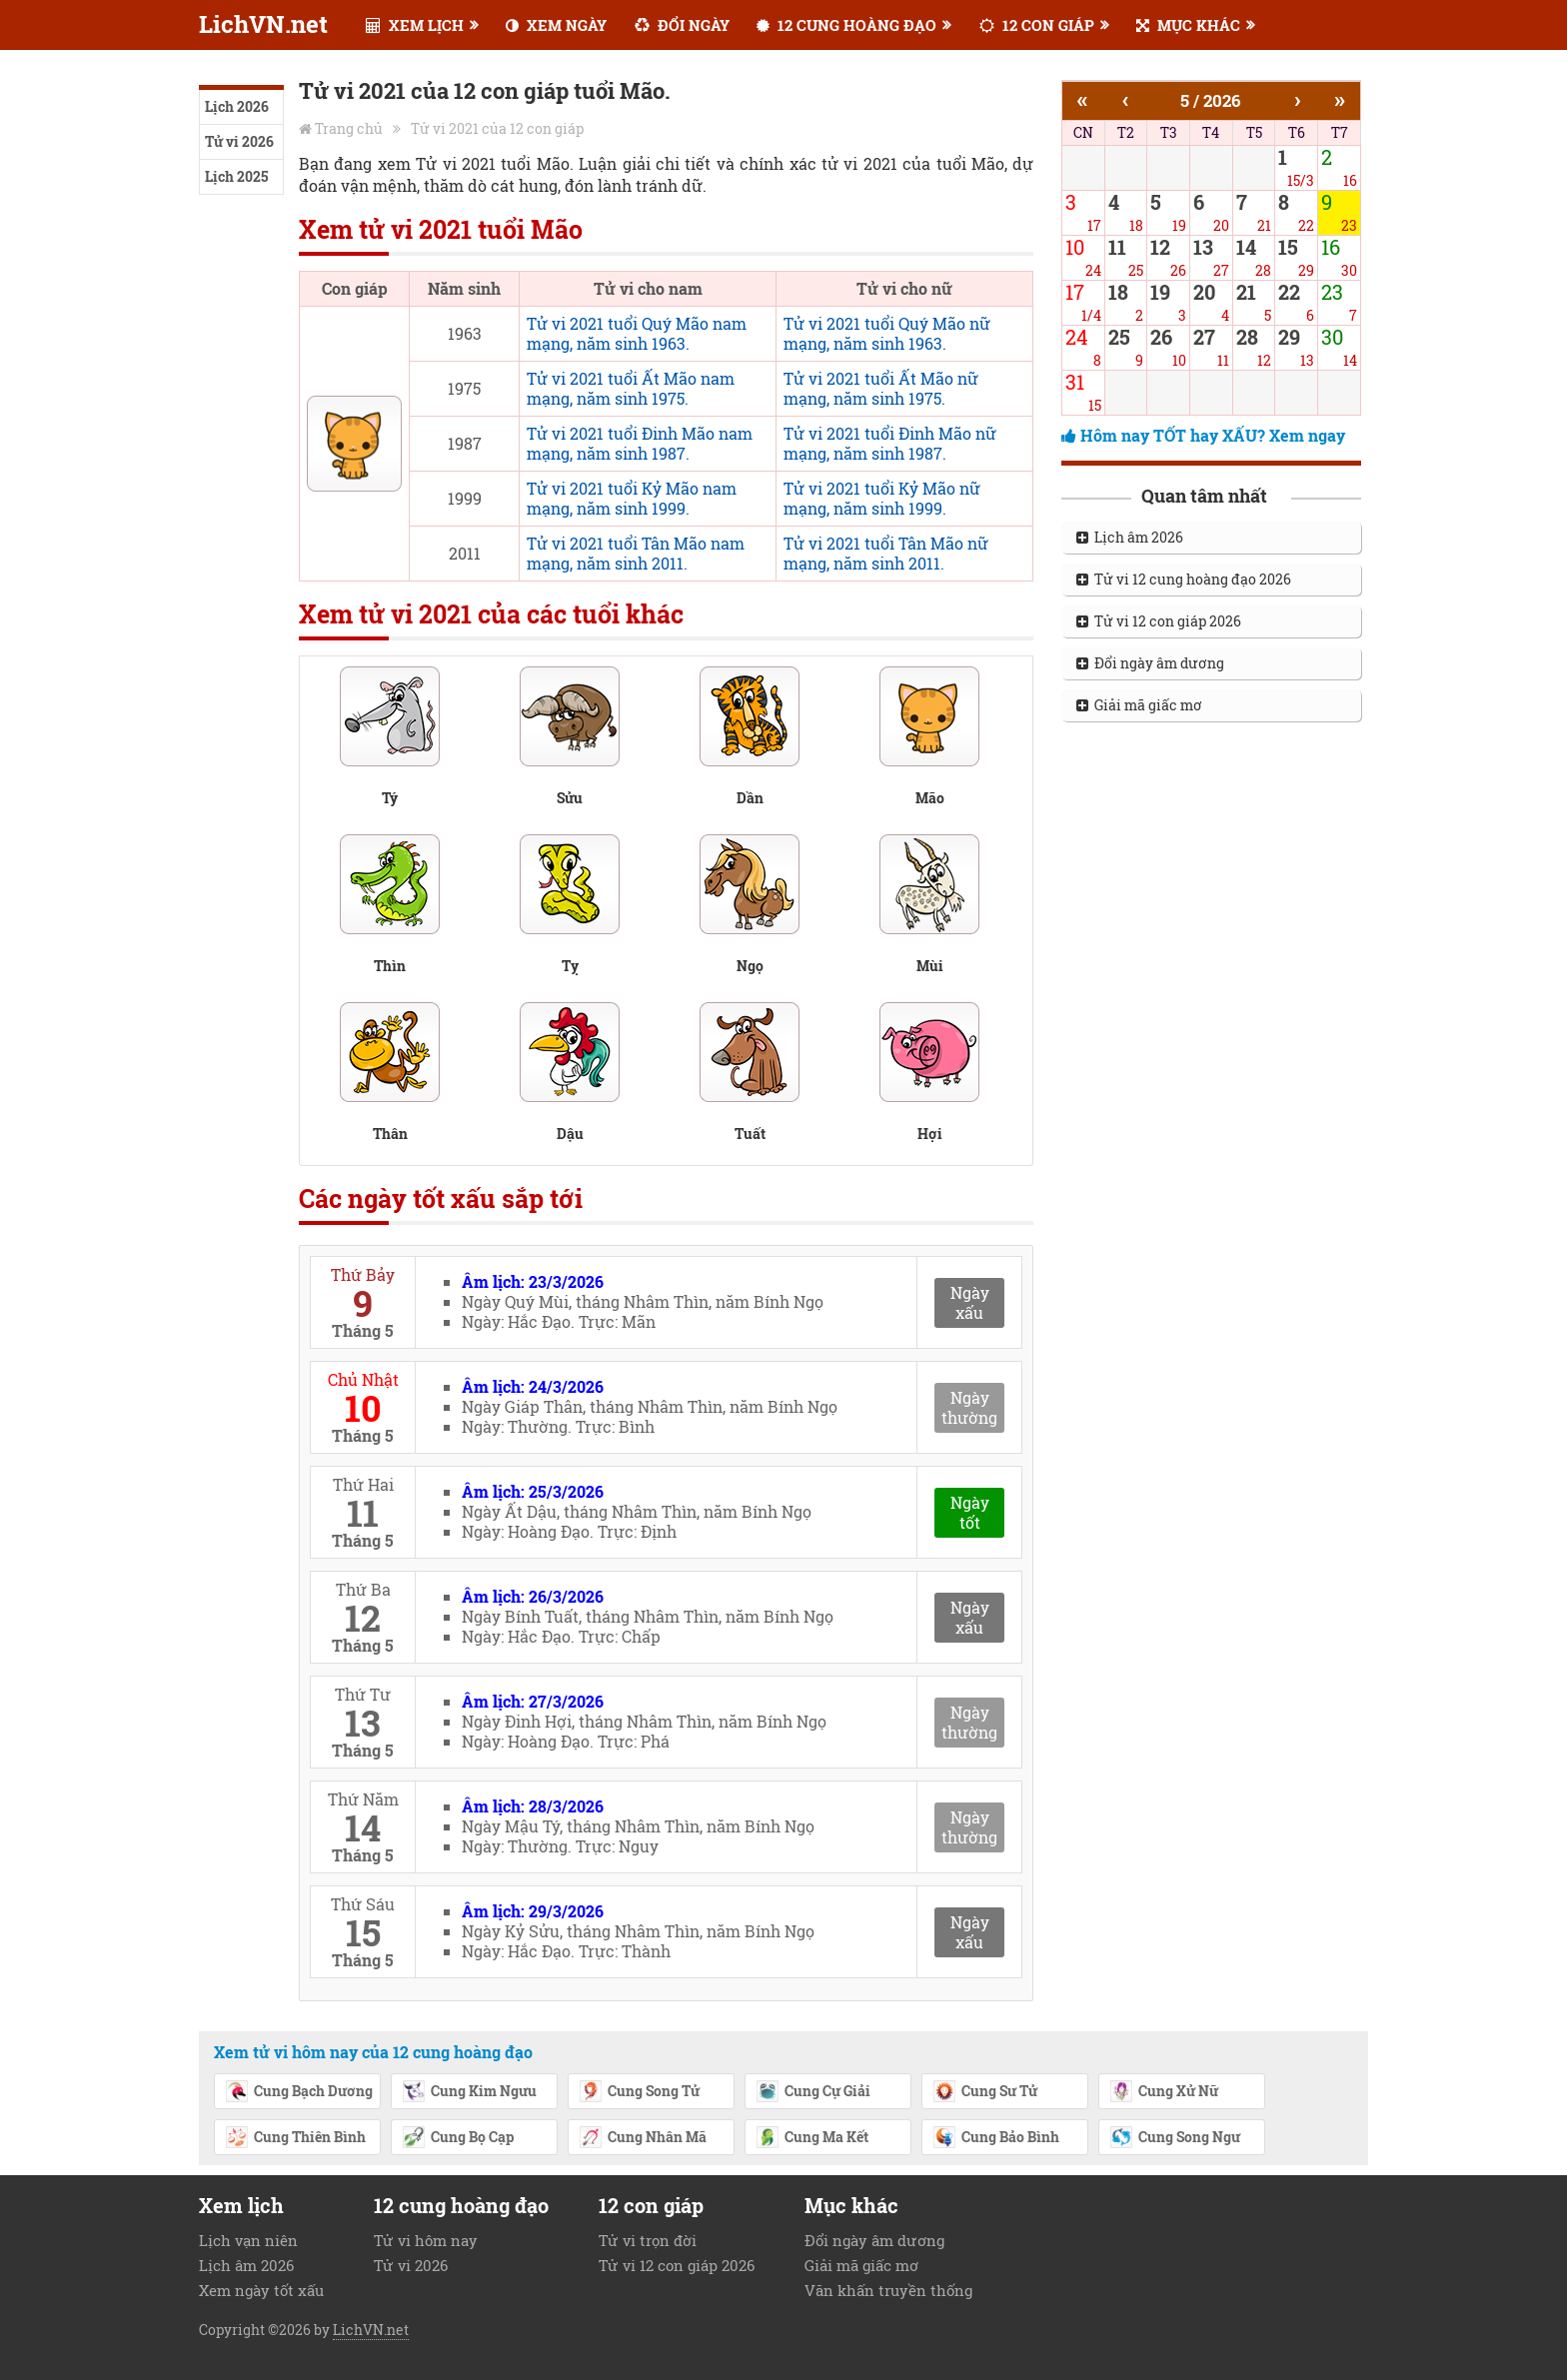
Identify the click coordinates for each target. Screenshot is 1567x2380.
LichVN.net (263, 24)
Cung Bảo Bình (995, 2138)
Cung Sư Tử (984, 2092)
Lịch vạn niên (248, 2240)
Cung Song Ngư (1174, 2138)
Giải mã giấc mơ (1139, 704)
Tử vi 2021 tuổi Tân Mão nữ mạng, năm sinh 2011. (886, 553)
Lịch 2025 (236, 176)
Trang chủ (349, 128)
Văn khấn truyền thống (888, 2290)
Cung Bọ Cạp (458, 2138)
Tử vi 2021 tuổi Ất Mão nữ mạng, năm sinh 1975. (881, 388)
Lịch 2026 (237, 106)
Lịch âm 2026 (1129, 537)
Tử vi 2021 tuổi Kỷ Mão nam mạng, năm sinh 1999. (632, 498)
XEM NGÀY (556, 25)
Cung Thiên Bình (295, 2138)
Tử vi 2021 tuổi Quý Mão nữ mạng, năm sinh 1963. (887, 333)
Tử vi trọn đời (648, 2240)
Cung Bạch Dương (299, 2092)
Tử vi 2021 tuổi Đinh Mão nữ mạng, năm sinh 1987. (890, 443)
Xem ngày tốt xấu (261, 2290)
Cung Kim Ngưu (469, 2092)
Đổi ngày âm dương (1150, 662)
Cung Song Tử (639, 2092)
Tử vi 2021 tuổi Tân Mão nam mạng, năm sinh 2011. (636, 553)
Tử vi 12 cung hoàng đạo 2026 (1183, 579)
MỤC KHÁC (1188, 25)
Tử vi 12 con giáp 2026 (1158, 620)
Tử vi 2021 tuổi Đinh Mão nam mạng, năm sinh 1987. (640, 443)
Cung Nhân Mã (643, 2138)
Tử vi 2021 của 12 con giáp (497, 128)
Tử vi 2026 (239, 141)
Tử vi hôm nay (426, 2240)
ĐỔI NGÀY (682, 25)
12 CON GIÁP (1036, 25)
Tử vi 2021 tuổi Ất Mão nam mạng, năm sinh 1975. (631, 388)
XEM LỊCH (415, 25)
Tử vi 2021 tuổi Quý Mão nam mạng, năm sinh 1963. (637, 333)
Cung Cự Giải (813, 2092)
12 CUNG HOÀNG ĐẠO (846, 25)
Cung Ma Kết (812, 2138)
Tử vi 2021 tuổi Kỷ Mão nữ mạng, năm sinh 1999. (882, 498)
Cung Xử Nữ (1163, 2092)
